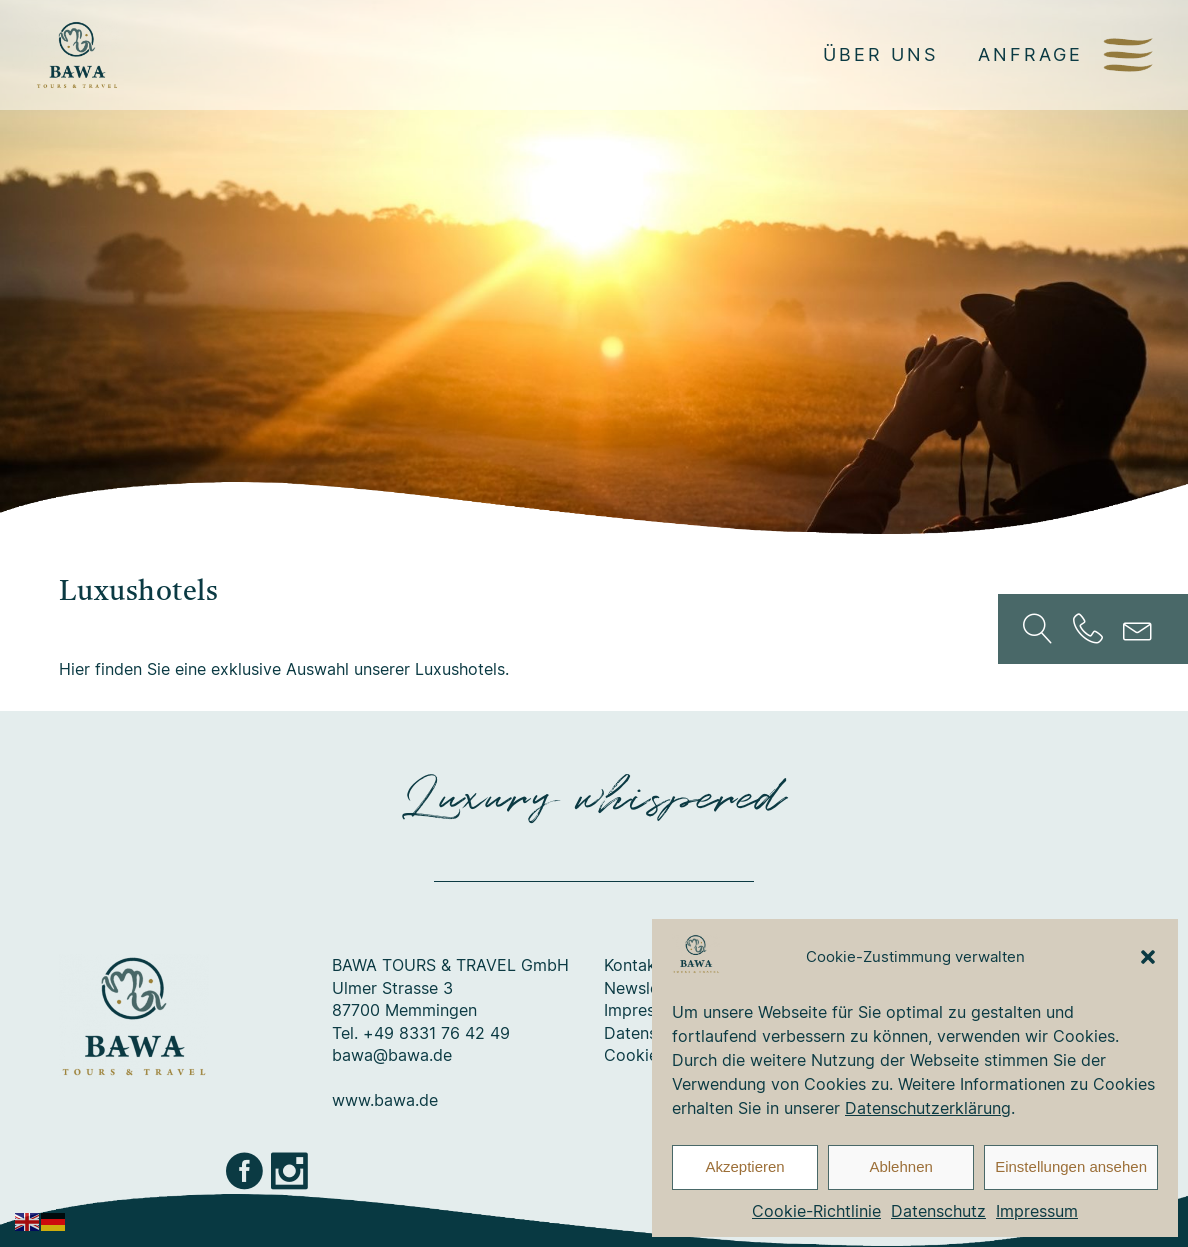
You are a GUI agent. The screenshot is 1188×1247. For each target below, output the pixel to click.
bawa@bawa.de (392, 1055)
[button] (1148, 957)
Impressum (1037, 1211)
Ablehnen (900, 1166)
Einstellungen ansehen (1071, 1166)
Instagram (291, 1171)
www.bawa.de (385, 1100)
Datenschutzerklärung (928, 1108)
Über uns (880, 54)
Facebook (246, 1171)
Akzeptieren (744, 1166)
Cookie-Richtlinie (816, 1211)
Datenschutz (938, 1211)
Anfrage (1030, 54)
